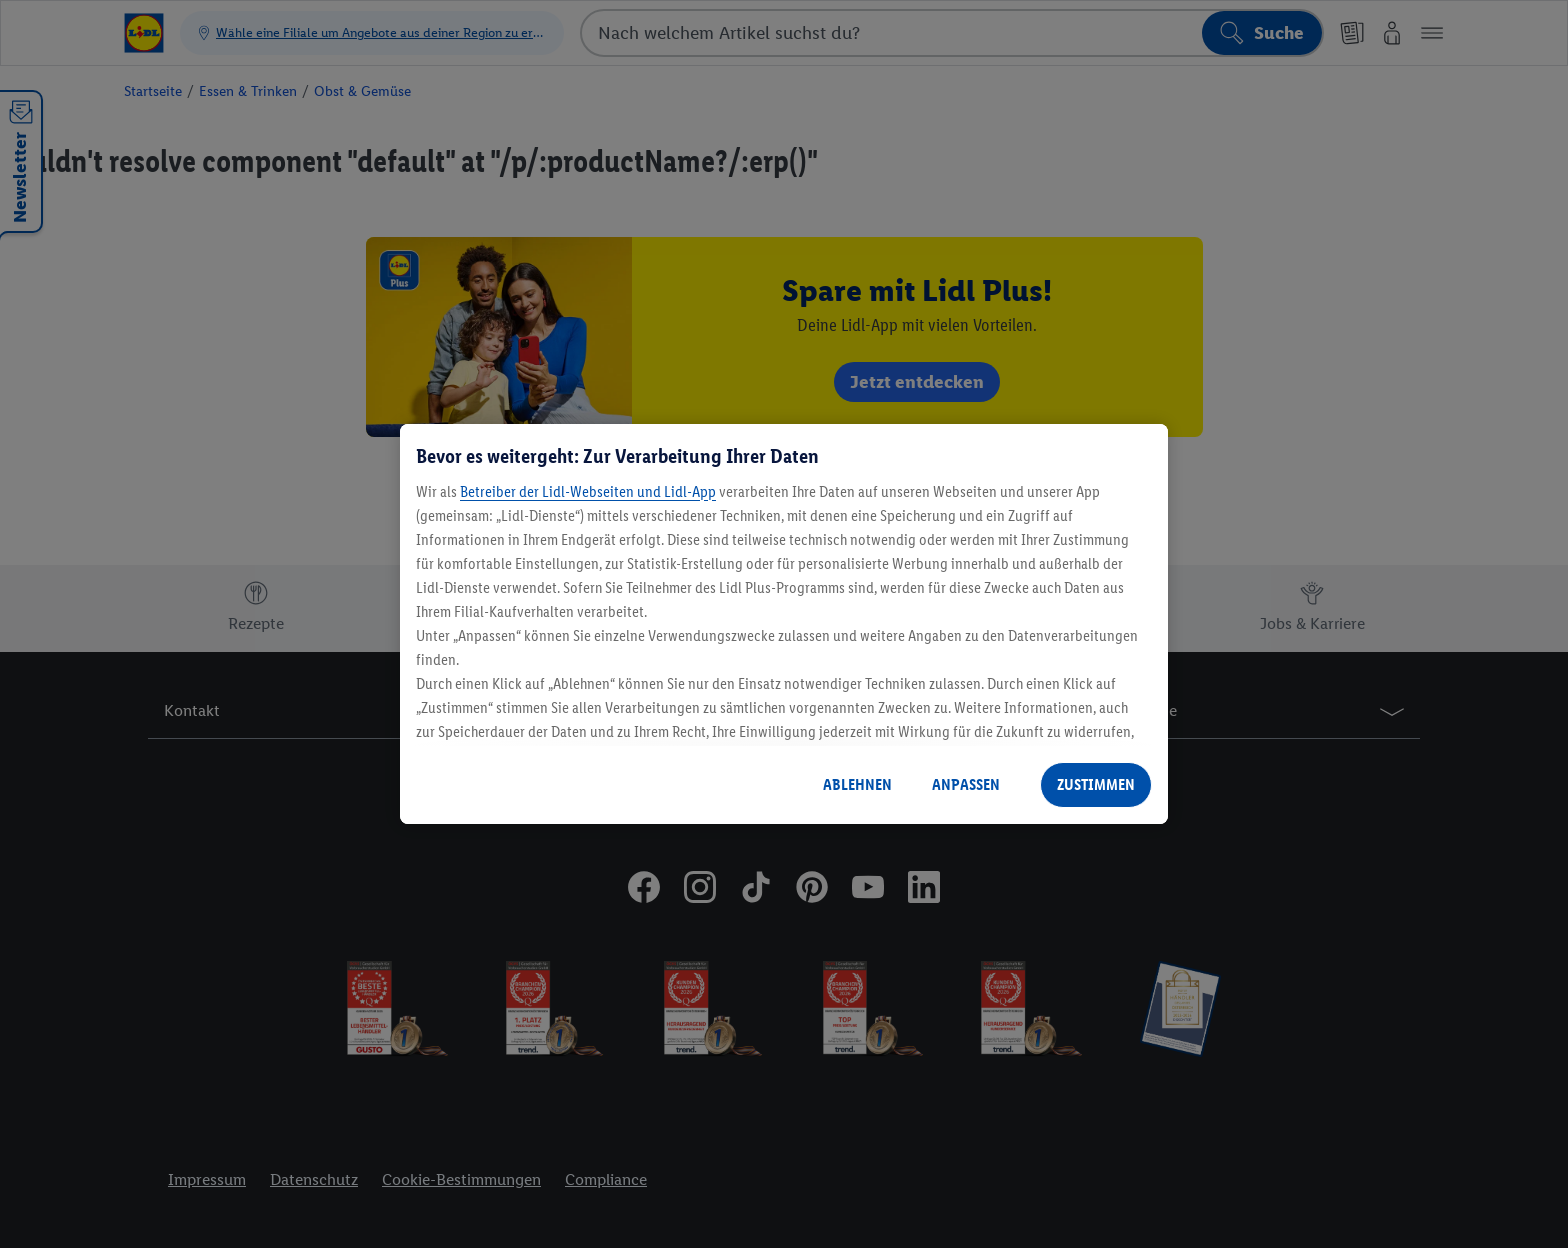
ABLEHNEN (857, 784)
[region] (784, 624)
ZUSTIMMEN (1096, 784)
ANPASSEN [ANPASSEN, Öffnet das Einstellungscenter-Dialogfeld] (966, 784)
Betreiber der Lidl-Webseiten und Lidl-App (588, 491)
